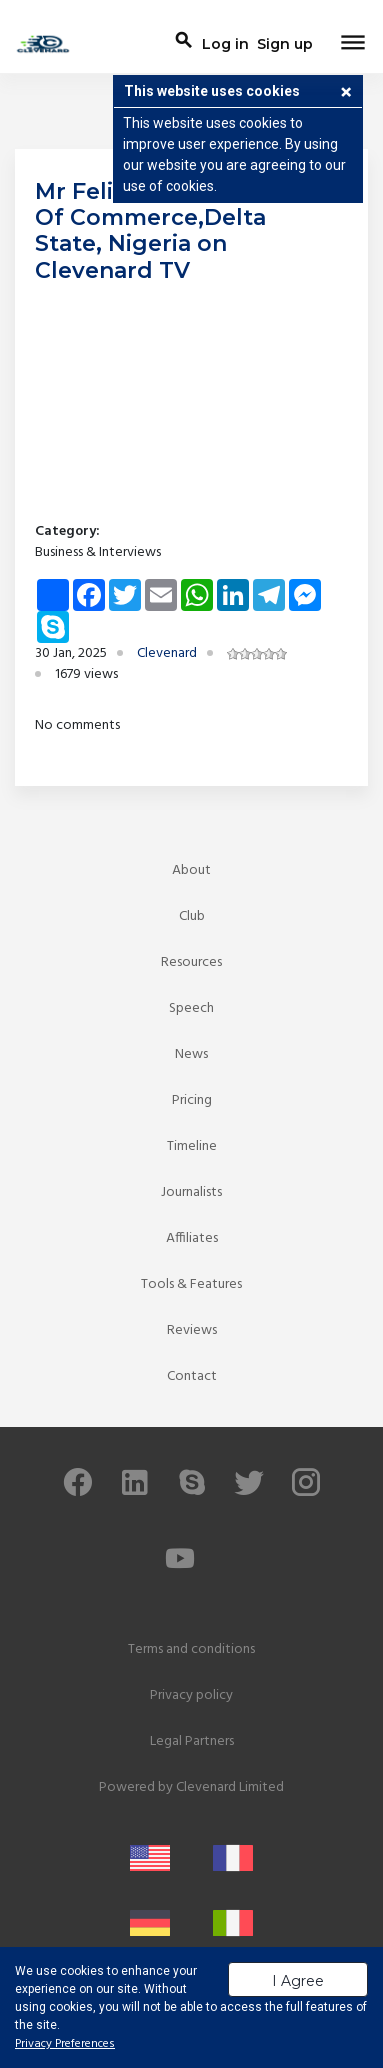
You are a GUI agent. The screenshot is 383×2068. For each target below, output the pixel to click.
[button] (346, 94)
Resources (191, 962)
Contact (192, 1376)
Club (192, 916)
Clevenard (167, 653)
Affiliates (192, 1238)
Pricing (192, 1100)
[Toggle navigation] (353, 44)
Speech (191, 1008)
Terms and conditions (191, 1649)
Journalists (191, 1192)
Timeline (192, 1146)
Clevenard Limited (230, 1787)
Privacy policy (191, 1695)
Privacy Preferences (65, 2044)
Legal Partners (192, 1741)
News (191, 1054)
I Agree (298, 1981)
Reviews (192, 1330)
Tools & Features (191, 1284)
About (191, 870)
